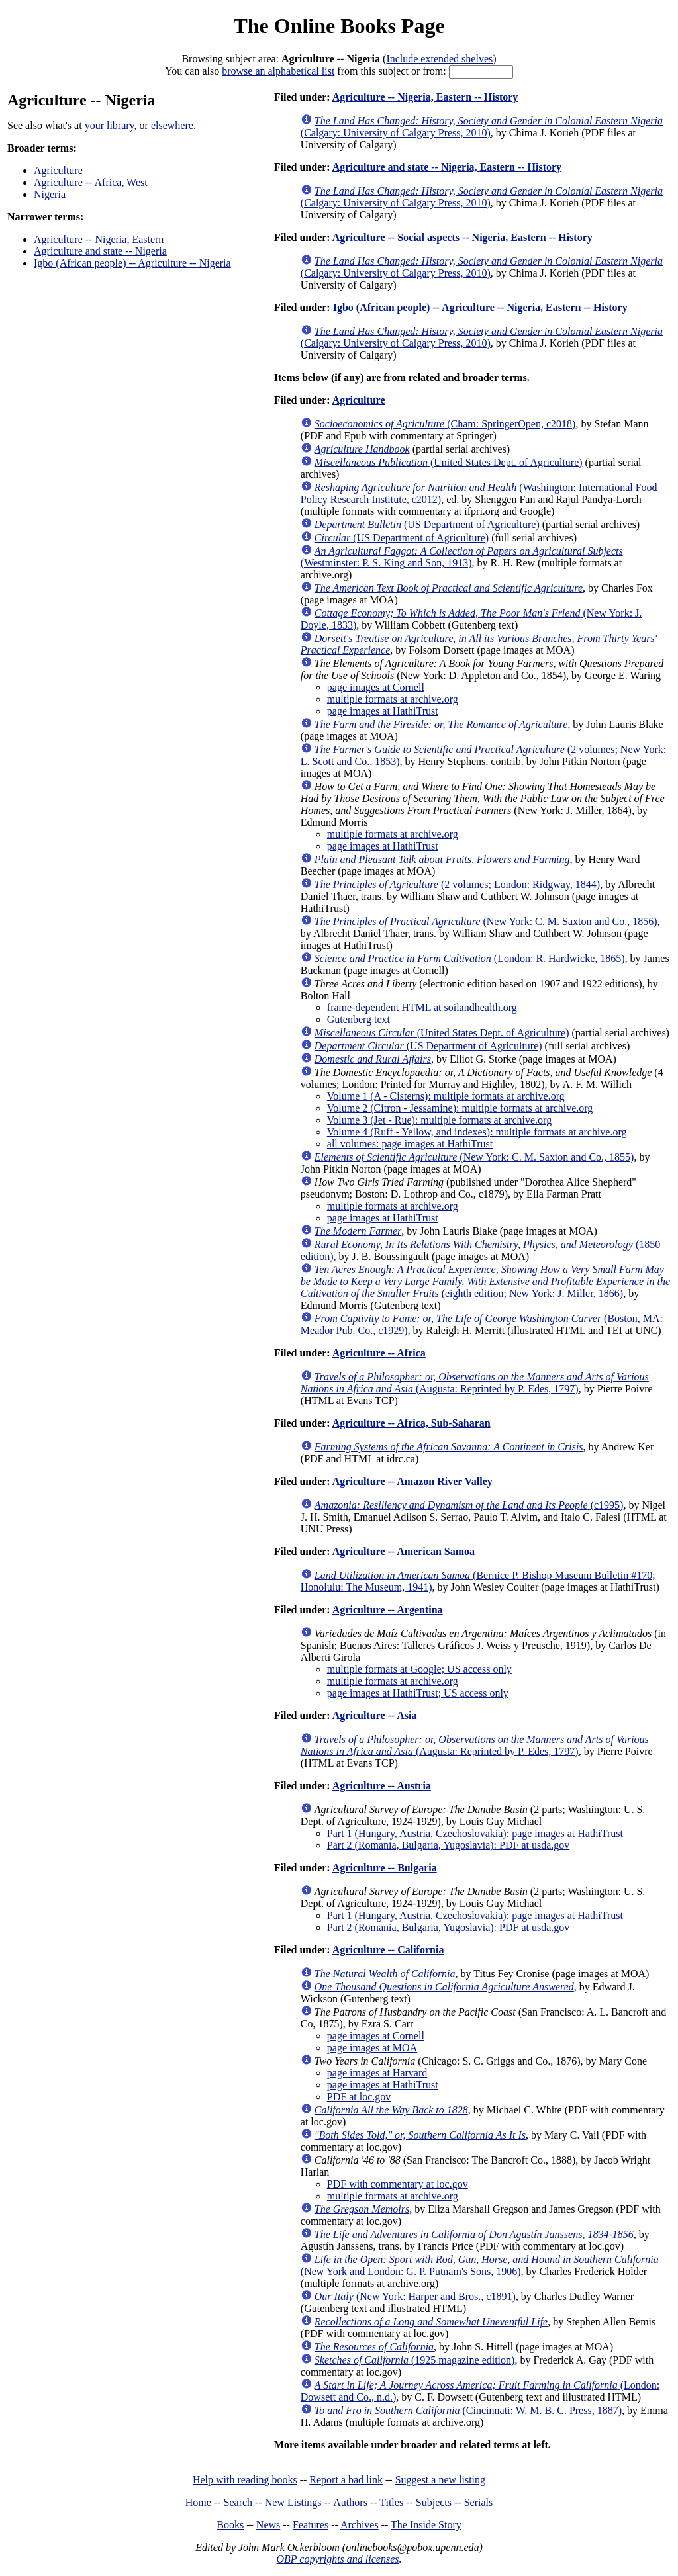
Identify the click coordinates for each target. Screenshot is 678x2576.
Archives (359, 2524)
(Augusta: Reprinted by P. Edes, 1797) (475, 1382)
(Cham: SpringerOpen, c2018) (445, 423)
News (268, 2524)
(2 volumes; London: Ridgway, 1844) (457, 884)
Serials (478, 2502)
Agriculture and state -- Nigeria (100, 251)
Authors (350, 2502)
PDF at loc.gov (359, 2096)
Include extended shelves (439, 58)
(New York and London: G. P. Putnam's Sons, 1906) (480, 2265)
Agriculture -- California (388, 1949)
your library (109, 125)
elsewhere (172, 125)
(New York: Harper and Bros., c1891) (415, 2296)
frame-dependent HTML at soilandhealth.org (422, 1007)
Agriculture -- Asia (374, 1715)
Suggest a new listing (440, 2479)
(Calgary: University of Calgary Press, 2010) (482, 126)
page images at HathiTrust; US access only (417, 1693)
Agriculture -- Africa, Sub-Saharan (411, 1423)
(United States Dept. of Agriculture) (449, 462)
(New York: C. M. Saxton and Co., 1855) (474, 1157)
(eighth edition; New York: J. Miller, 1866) (485, 1281)
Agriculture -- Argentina (387, 1609)
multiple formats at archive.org (392, 699)
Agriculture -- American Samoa (403, 1551)
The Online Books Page (338, 26)
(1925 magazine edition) (415, 2360)
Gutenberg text (358, 1019)
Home (198, 2502)
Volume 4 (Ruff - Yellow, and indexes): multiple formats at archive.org (477, 1131)
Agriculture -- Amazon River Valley (412, 1481)
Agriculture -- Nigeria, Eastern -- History (425, 97)
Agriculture (58, 170)
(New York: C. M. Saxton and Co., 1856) (486, 921)
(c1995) (469, 1505)
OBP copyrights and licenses (337, 2559)
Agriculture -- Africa (379, 1352)
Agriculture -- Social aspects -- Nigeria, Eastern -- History (462, 237)
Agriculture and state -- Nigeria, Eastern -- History (446, 167)
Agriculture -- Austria (381, 1785)
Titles (391, 2502)
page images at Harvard (377, 2072)
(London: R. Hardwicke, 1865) (470, 958)
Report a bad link (346, 2479)
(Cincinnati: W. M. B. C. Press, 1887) (468, 2410)
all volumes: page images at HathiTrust (410, 1143)
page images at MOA (372, 2047)
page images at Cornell (375, 687)
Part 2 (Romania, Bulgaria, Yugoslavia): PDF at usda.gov (448, 1845)
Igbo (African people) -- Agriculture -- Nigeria (132, 263)
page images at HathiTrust (382, 711)
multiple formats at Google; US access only (419, 1669)
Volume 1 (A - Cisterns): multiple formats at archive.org (446, 1096)
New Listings (293, 2502)
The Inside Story (426, 2524)
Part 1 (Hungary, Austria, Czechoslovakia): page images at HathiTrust (475, 1833)
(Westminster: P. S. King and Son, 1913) (462, 556)
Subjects (434, 2502)
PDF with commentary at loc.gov (397, 2184)
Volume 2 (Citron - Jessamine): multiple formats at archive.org (460, 1108)
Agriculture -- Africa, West (91, 182)
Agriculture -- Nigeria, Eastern (99, 239)
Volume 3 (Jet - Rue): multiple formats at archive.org (439, 1120)
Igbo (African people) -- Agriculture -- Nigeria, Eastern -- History (480, 307)
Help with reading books (245, 2479)
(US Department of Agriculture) (427, 524)
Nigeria (50, 194)
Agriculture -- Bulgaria (384, 1867)
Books (230, 2524)
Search (238, 2502)
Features (310, 2524)
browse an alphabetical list (278, 71)
